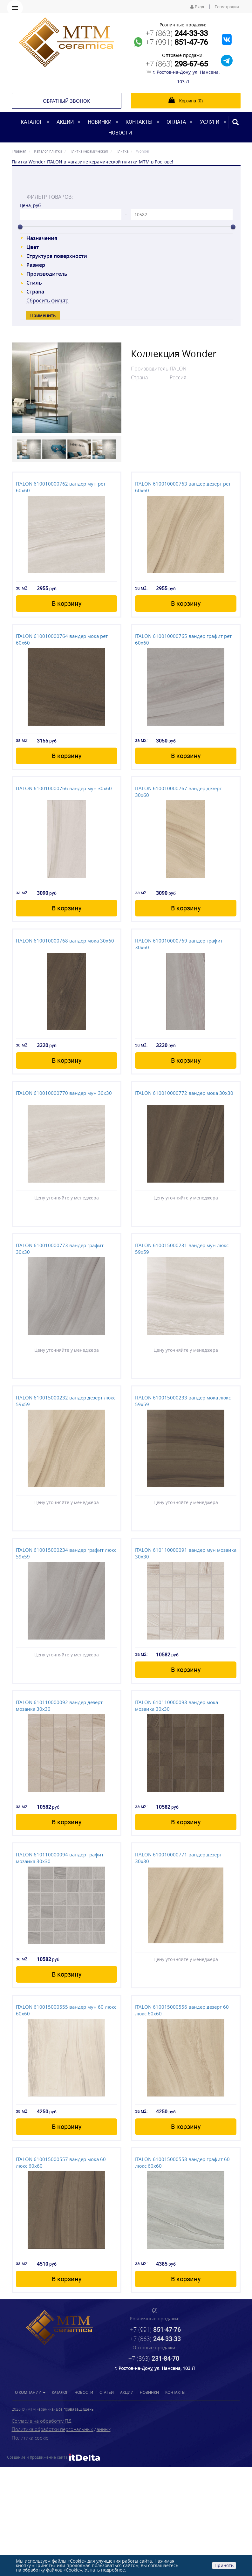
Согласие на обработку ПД (42, 2421)
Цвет (32, 247)
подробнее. (113, 2570)
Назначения (41, 238)
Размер (35, 264)
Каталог (32, 121)
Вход (197, 6)
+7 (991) (177, 42)
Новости (120, 132)
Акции (65, 121)
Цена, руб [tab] (30, 205)
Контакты (139, 121)
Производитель (46, 273)
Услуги (209, 121)
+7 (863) (177, 33)
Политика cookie (30, 2437)
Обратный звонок (66, 101)
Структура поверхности (56, 255)
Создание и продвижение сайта (53, 2457)
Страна (35, 291)
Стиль (34, 282)
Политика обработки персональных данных (61, 2429)
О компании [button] (30, 2392)
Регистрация (227, 6)
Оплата (176, 121)
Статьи (106, 2392)
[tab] (126, 182)
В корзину (66, 603)
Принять (224, 2565)
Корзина (185, 100)
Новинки (100, 121)
